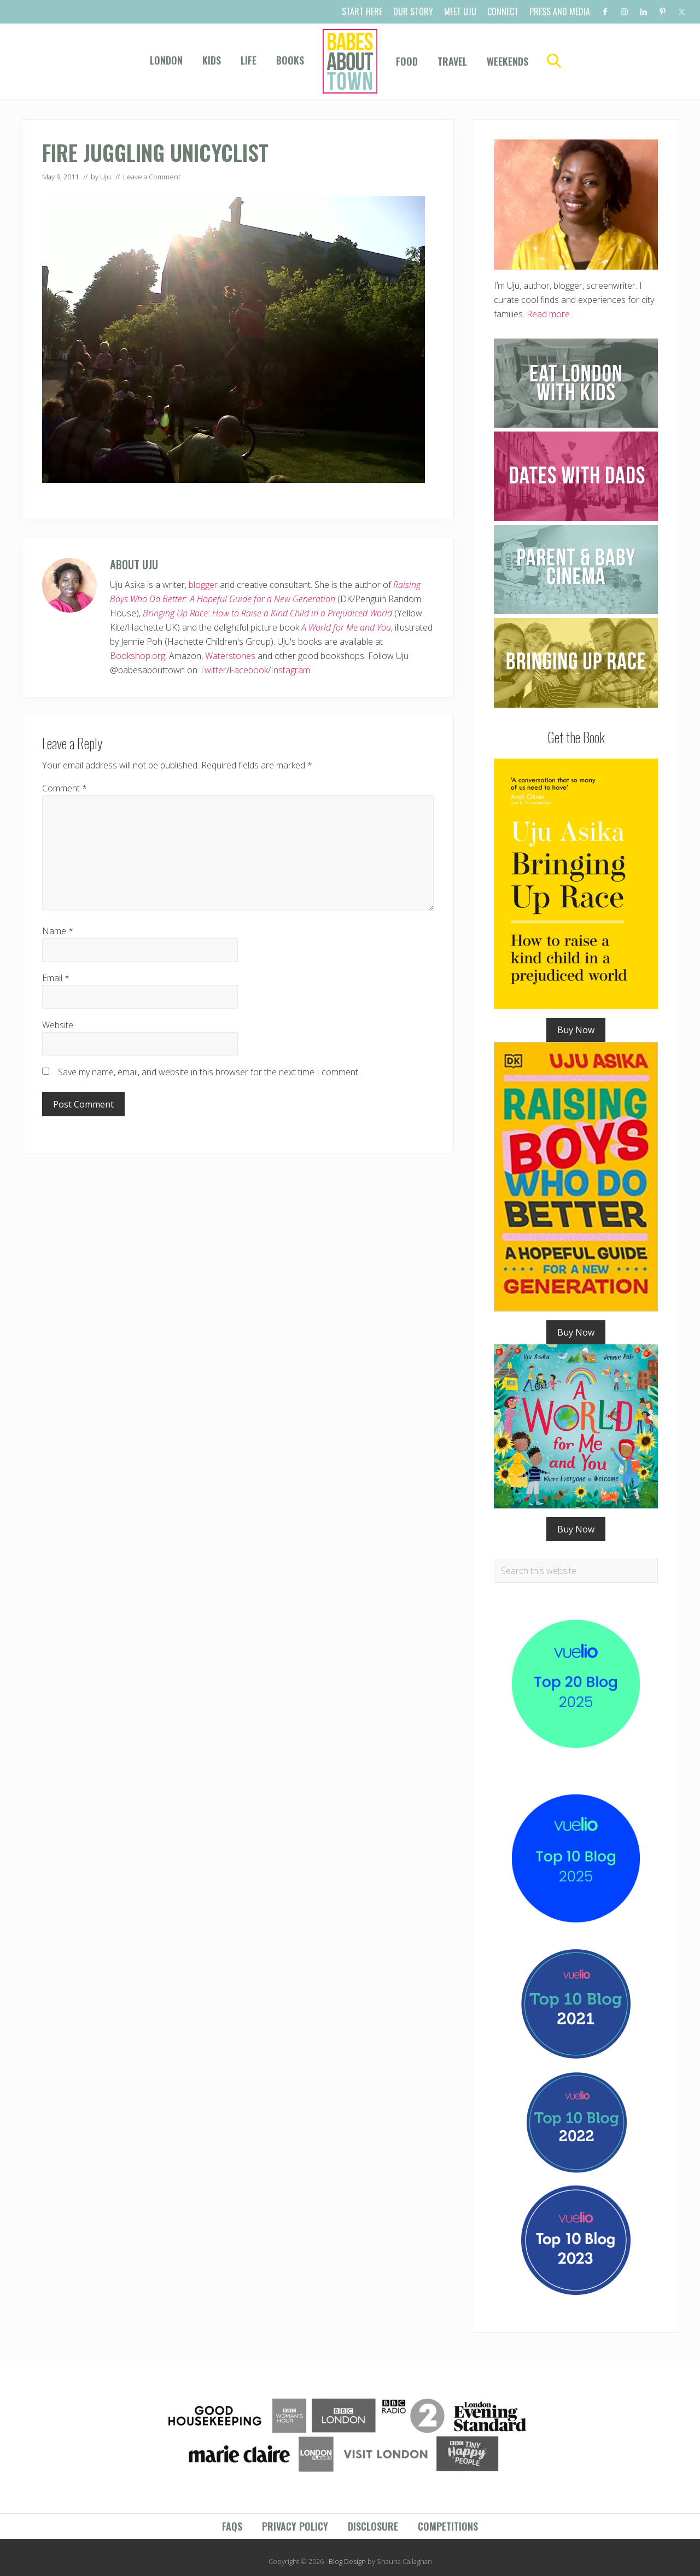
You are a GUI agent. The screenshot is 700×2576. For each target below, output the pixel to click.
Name (57, 931)
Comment (64, 788)
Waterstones (230, 656)
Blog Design (347, 2561)
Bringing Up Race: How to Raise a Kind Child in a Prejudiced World (267, 613)
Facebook (248, 670)
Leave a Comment (151, 177)
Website (57, 1025)
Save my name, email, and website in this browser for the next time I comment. (209, 1072)
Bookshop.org (137, 656)
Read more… (551, 314)
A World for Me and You (346, 627)
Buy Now (575, 1030)
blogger (203, 585)
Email (55, 978)
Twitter (213, 670)
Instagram (290, 670)
